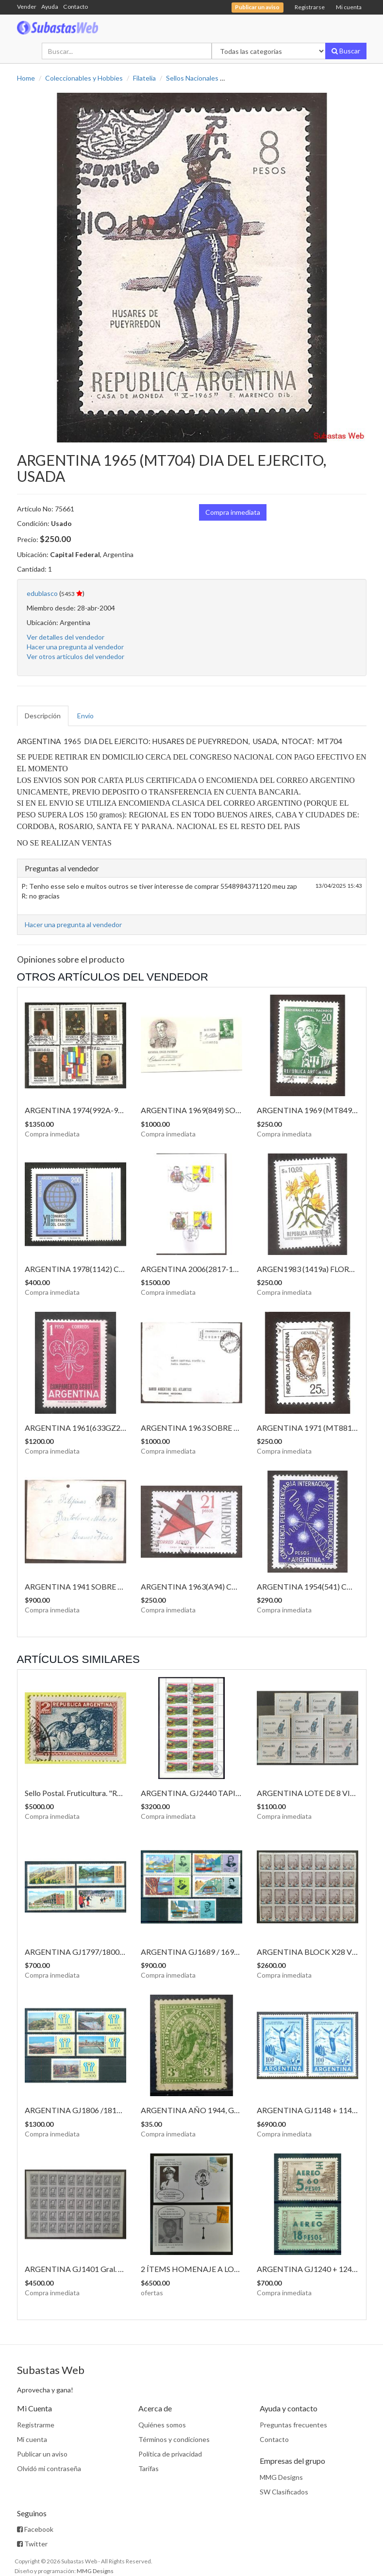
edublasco (42, 593)
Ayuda (49, 6)
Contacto (75, 6)
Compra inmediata (232, 512)
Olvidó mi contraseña (49, 2468)
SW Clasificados (284, 2492)
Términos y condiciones (174, 2439)
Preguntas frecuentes (293, 2425)
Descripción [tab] (43, 716)
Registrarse (310, 7)
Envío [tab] (85, 716)
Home (26, 78)
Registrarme (35, 2425)
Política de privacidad (170, 2454)
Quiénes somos (162, 2425)
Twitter (32, 2544)
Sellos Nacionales (192, 78)
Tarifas (148, 2468)
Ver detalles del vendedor (65, 637)
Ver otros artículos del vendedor (75, 656)
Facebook (35, 2529)
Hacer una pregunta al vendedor (75, 647)
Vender (26, 6)
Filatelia (144, 78)
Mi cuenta (349, 7)
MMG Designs (281, 2477)
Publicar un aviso (42, 2454)
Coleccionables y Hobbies (84, 78)
